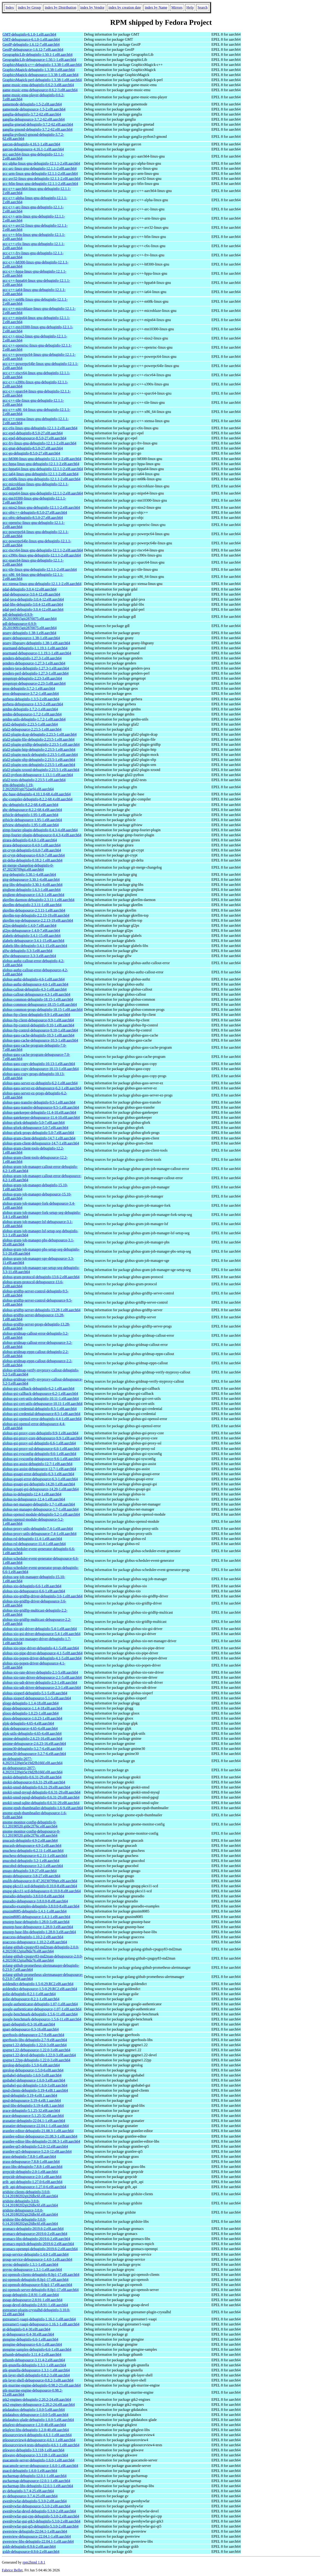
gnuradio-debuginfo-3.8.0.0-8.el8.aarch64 (33, 1896)
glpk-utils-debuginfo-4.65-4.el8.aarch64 (32, 1733)
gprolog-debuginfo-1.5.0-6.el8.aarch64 (31, 2065)
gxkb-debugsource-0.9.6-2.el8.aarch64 (31, 2551)
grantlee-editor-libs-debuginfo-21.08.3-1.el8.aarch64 (41, 2141)
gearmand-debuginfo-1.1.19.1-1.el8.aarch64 (35, 648)
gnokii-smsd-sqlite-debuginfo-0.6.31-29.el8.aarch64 (41, 1803)
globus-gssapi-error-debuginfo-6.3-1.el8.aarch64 (38, 1474)
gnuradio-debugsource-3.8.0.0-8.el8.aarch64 (35, 1901)
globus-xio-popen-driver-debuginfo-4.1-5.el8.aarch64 (42, 1658)
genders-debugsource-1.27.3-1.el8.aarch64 (34, 663)
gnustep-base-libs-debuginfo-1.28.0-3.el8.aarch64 (39, 1932)
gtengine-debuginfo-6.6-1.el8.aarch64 (30, 2339)
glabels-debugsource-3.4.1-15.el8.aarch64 (33, 941)
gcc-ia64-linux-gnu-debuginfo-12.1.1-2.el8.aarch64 (40, 474)
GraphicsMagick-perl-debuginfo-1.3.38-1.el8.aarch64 (42, 80)
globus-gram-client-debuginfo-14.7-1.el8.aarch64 (39, 1138)
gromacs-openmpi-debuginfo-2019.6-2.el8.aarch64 (40, 2249)
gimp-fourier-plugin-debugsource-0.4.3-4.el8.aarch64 (42, 835)
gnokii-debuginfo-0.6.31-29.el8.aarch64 (32, 1777)
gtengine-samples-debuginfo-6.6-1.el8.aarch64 (37, 2349)
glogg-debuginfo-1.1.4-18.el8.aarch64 (30, 1703)
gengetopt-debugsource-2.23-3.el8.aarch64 (34, 683)
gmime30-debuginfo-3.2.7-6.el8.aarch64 (32, 1749)
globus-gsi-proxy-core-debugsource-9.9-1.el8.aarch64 (42, 1438)
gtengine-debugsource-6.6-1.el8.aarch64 (32, 2344)
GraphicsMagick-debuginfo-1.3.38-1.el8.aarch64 (39, 70)
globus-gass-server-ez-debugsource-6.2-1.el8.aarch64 (42, 1088)
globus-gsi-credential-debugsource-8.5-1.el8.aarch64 (41, 1414)
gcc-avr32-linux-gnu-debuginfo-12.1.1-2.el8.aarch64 (41, 179)
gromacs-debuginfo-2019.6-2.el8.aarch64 (33, 2229)
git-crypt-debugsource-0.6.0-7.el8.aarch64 (34, 855)
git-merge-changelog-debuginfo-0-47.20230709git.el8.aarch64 (28, 867)
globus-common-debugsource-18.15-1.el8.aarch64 (40, 1004)
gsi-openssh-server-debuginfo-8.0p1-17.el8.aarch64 (41, 2290)
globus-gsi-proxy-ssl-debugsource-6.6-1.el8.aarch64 (41, 1449)
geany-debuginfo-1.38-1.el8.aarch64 (29, 633)
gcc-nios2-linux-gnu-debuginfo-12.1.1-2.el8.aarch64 (41, 507)
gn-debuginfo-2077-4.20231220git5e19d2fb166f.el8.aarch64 (33, 1761)
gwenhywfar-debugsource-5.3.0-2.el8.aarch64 (36, 2506)
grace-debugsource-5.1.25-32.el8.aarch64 (33, 2116)
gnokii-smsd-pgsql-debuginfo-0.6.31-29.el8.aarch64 (41, 1797)
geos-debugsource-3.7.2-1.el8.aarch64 (31, 693)
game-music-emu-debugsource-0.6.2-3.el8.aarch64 (40, 90)
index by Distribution (60, 7)
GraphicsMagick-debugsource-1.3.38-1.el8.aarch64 (40, 75)
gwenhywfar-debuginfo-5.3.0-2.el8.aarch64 (35, 2501)
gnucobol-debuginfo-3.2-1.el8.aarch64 (31, 1861)
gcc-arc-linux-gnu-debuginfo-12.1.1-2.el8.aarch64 (40, 168)
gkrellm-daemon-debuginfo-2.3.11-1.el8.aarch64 (38, 900)
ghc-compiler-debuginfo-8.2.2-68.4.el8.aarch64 (37, 799)
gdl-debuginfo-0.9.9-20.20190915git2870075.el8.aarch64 (30, 617)
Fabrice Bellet (12, 2570)
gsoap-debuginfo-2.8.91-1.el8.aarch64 (31, 2295)
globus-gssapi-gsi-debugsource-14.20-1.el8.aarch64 (41, 1489)
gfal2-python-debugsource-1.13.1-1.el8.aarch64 (38, 775)
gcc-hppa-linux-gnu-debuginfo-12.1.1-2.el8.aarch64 (41, 464)
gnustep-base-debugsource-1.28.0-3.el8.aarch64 (38, 1927)
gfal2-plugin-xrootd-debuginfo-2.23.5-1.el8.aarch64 (41, 770)
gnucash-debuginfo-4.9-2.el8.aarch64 (30, 1840)
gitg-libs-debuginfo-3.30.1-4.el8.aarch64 (32, 885)
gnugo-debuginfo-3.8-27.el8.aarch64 (30, 1871)
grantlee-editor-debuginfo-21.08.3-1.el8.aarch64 (38, 2131)
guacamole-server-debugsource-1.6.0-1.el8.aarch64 (40, 2466)
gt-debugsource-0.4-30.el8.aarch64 (28, 2334)
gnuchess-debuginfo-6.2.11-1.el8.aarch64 (33, 1851)
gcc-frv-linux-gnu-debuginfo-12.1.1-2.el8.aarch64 (39, 443)
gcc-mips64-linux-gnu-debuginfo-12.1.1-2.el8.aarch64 (43, 493)
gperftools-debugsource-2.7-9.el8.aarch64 (33, 2035)
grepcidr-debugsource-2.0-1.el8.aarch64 (32, 2177)
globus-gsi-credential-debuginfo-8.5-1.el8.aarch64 (40, 1409)
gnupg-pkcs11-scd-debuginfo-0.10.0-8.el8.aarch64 (40, 1886)
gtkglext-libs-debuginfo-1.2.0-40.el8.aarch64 (36, 2430)
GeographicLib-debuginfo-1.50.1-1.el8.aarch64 (37, 54)
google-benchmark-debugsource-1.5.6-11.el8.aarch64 (42, 2019)
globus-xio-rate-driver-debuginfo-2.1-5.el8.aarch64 (40, 1672)
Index (10, 7)
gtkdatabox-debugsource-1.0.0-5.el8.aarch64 (35, 2415)
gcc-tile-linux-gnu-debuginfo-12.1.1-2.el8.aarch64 (40, 569)
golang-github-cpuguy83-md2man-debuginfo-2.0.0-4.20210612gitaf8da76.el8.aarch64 (41, 1949)
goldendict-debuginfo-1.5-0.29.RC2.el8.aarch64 (38, 1984)
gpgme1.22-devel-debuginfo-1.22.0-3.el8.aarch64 (39, 2055)
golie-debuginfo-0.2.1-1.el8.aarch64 (29, 1994)
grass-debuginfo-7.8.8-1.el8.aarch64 (29, 2156)
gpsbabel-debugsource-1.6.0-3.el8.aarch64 (34, 2080)
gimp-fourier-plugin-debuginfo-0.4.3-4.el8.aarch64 (40, 830)
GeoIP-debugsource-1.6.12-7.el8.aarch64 (33, 49)
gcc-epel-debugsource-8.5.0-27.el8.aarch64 (34, 438)
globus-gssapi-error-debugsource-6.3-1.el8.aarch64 (40, 1479)
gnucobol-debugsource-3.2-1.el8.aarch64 (33, 1866)
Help (190, 7)
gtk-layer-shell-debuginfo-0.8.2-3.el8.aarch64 (36, 2375)
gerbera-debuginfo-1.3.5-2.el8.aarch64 (31, 699)
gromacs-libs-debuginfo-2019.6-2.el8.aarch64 (36, 2239)
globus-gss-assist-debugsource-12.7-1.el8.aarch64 (39, 1469)
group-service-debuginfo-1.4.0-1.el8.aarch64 (36, 2254)
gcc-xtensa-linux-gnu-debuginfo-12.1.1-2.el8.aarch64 (42, 584)
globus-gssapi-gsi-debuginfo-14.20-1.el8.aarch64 (39, 1484)
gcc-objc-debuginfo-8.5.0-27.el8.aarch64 (33, 518)
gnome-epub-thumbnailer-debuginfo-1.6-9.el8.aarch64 (43, 1808)
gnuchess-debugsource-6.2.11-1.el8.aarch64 (35, 1856)
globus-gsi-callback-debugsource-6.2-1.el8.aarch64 (40, 1393)
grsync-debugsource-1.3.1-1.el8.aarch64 (32, 2269)
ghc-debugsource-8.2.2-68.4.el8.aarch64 (32, 810)
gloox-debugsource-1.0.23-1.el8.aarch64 (32, 1718)
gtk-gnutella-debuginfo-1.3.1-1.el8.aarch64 (34, 2365)
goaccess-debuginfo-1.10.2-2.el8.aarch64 (33, 1937)
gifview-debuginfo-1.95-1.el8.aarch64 (31, 825)
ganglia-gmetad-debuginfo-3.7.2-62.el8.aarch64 (38, 124)
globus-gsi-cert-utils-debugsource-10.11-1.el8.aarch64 (42, 1404)
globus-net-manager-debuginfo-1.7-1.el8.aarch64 (39, 1504)
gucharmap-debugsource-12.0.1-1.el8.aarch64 (36, 2481)
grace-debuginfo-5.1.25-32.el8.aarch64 (31, 2111)
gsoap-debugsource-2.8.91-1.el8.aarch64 (32, 2300)
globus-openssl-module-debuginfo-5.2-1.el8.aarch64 (41, 1514)
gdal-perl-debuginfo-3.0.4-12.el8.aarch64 (33, 609)
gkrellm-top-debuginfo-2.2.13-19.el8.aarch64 (36, 915)
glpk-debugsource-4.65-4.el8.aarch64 (30, 1728)
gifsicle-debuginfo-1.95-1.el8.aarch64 (30, 815)
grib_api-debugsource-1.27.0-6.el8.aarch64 (34, 2187)
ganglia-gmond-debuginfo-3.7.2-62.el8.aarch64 (37, 129)
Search (203, 7)
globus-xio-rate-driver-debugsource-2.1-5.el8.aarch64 (42, 1677)
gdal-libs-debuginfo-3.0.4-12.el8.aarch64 (33, 604)
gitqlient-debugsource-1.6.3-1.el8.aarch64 (33, 895)
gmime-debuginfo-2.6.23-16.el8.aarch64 (32, 1738)
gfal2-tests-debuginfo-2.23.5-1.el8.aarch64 (34, 780)
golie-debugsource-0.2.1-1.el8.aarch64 (31, 1999)
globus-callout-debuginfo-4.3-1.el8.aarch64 (35, 989)
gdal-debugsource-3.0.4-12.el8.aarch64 (31, 594)
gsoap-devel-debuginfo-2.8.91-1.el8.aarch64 (35, 2305)
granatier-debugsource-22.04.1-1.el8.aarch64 (36, 2126)
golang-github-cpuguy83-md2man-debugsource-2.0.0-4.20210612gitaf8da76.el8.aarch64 (43, 1958)
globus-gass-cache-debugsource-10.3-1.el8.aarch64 (40, 1040)
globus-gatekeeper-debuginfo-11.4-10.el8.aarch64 (39, 1112)
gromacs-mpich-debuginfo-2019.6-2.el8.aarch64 (38, 2244)
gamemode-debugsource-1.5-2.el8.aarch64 (34, 109)
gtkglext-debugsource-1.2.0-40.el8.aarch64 (34, 2425)
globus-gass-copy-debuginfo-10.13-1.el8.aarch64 (39, 1064)
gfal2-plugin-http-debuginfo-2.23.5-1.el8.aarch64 (39, 749)
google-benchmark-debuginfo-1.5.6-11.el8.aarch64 (40, 2014)
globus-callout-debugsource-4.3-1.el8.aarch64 (36, 994)
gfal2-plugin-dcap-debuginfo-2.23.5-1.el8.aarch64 (40, 734)
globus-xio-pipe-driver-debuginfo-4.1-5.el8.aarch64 (41, 1648)
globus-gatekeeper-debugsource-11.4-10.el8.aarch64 (41, 1117)
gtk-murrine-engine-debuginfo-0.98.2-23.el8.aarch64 (41, 2385)
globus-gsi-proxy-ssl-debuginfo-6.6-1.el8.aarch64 (39, 1443)
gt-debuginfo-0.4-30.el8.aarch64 (26, 2329)
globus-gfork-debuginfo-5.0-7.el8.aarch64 (34, 1122)
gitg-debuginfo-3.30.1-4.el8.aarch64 (29, 874)
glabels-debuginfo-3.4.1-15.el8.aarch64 (31, 936)
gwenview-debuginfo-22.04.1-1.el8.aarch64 (35, 2531)
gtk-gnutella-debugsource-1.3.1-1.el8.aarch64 (36, 2370)
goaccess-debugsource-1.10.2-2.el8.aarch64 (35, 1942)
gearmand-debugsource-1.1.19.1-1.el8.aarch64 (37, 653)
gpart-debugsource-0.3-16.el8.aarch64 (31, 2029)
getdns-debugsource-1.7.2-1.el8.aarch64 (32, 714)
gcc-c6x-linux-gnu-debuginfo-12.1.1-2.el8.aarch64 (40, 428)
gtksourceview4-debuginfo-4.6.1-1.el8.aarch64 (37, 2435)
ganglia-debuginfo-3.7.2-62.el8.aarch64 (32, 114)
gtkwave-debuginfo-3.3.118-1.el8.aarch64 (33, 2450)
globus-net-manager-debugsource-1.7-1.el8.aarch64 (41, 1509)
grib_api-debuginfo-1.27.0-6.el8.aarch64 (32, 2182)
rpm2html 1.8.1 (34, 2562)
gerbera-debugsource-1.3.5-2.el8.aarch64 (33, 704)
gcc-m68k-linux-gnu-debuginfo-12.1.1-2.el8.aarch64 (41, 479)
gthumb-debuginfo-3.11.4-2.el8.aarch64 (32, 2354)
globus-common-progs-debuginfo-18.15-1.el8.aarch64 (43, 1009)
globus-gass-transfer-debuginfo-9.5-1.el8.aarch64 (39, 1102)
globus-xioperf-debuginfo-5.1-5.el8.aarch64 (35, 1693)
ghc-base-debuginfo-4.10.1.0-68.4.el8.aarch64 (37, 794)
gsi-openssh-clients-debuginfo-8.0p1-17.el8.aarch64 (41, 2275)
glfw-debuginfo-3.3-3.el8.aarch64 (27, 951)
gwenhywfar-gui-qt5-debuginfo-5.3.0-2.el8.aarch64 (40, 2526)
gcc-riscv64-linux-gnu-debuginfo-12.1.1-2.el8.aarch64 (43, 550)
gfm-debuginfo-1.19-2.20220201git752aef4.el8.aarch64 (28, 787)
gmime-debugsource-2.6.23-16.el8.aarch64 (34, 1744)
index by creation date (124, 7)
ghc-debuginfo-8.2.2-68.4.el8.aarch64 (30, 805)
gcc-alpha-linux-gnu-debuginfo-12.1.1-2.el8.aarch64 (41, 163)
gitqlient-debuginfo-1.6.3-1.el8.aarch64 (31, 890)
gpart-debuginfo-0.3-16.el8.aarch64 (29, 2024)
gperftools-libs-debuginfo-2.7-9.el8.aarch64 (35, 2040)
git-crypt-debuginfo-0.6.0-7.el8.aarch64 (32, 850)
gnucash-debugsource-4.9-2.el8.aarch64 (32, 1845)
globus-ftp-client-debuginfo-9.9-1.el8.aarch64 (36, 1015)
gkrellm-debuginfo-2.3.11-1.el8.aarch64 (32, 905)
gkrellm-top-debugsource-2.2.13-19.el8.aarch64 (38, 920)
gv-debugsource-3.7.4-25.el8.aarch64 (30, 2496)
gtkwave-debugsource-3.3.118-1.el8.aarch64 (35, 2455)
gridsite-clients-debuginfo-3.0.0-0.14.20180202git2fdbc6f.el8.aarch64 (30, 2194)
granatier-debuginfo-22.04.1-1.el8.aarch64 (34, 2121)
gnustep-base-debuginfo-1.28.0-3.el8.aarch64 (36, 1922)
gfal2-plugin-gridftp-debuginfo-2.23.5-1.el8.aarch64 (41, 744)
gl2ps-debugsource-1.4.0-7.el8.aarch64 (31, 930)
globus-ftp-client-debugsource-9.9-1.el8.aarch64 (38, 1020)
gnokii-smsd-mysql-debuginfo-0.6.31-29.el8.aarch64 (41, 1792)
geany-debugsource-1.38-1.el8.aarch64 (31, 638)
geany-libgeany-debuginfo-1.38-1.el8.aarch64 (36, 643)
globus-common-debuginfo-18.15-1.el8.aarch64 (38, 999)
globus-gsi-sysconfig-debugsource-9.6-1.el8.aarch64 (41, 1459)
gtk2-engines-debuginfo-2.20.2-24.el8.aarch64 (37, 2399)
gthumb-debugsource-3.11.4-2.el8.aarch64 (34, 2360)
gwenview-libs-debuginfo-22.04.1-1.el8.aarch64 (38, 2541)
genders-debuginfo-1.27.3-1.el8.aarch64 (32, 658)
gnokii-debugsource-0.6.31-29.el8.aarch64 (34, 1782)
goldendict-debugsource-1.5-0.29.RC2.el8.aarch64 (40, 1989)
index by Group (29, 7)
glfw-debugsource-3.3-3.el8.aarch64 (29, 956)
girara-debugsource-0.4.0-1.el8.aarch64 (31, 845)
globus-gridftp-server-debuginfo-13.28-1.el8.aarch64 (41, 1310)
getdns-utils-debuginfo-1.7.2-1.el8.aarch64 (34, 719)
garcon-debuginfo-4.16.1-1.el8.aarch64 (31, 144)
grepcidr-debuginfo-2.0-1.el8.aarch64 (30, 2172)
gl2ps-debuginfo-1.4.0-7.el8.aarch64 (29, 925)
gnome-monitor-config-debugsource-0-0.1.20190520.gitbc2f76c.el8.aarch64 (31, 1833)
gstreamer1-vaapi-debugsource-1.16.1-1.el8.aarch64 (41, 2324)
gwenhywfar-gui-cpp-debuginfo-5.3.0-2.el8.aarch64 (41, 2516)
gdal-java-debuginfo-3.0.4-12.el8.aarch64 (33, 599)
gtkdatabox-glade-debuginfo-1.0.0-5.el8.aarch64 (38, 2420)
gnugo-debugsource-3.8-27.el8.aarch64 (31, 1876)
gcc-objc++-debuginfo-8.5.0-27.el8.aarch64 (35, 512)
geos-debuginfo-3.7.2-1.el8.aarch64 (29, 688)
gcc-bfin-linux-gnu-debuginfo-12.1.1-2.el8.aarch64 (40, 184)
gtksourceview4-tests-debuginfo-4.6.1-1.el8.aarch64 (41, 2445)
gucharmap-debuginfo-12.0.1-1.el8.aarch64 (34, 2476)
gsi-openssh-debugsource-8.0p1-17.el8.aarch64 (37, 2285)
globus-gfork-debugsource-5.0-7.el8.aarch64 (35, 1128)
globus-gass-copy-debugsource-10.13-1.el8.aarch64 (41, 1069)
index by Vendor (92, 7)
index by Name (156, 7)
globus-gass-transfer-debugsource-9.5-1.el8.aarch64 (41, 1107)
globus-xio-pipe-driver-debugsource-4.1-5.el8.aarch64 (43, 1653)
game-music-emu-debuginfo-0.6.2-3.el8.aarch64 (38, 85)
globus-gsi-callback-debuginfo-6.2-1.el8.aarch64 (38, 1388)
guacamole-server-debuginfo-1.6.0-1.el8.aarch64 (38, 2460)
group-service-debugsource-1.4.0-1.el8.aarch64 (37, 2259)
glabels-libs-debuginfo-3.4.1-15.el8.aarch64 (35, 946)
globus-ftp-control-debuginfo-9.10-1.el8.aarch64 (38, 1025)
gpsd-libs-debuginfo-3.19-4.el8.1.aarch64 (33, 2105)
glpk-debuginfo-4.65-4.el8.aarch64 (28, 1723)
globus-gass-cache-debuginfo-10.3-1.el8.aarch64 (38, 1035)
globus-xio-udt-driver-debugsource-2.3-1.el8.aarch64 (42, 1687)
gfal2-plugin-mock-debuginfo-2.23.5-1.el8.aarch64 (40, 755)
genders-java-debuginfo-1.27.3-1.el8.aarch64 (36, 668)
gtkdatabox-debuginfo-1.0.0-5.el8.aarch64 (34, 2410)
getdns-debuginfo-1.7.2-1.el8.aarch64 (30, 709)
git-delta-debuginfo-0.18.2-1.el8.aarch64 (32, 860)
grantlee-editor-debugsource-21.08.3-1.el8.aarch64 (40, 2136)
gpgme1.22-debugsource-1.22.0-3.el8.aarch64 (36, 2050)
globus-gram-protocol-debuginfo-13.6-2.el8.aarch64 (41, 1277)
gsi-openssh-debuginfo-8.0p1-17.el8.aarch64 (36, 2280)
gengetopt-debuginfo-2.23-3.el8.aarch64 (32, 678)
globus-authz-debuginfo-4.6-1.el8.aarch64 (34, 979)
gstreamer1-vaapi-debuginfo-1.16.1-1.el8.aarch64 (39, 2319)
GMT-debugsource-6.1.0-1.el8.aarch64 (31, 39)
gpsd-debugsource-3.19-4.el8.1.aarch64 (32, 2100)
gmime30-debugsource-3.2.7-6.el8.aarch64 (34, 1754)
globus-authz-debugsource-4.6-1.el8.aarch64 (35, 984)
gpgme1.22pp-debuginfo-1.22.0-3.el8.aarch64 (36, 2060)
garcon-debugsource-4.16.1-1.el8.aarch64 (33, 149)
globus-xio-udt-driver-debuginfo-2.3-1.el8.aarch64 (40, 1682)
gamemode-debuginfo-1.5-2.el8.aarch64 (32, 104)
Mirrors (177, 7)
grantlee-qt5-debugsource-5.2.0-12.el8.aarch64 (37, 2151)
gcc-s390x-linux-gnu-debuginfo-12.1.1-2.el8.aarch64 (42, 555)
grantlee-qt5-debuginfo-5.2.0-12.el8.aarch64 (35, 2146)
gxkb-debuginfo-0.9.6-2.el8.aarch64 (29, 2546)
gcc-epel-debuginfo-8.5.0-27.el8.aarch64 (33, 433)
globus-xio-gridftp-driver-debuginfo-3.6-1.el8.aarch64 (43, 1596)
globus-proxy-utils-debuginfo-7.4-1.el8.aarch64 (38, 1529)
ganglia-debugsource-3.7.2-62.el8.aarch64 (34, 119)
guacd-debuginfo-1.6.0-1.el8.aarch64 (30, 2471)
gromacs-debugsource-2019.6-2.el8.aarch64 (35, 2234)
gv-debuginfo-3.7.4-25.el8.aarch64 (28, 2491)
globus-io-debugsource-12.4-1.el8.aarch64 (34, 1499)
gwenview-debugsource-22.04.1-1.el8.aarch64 (37, 2536)
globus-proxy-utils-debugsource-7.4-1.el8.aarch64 (39, 1534)
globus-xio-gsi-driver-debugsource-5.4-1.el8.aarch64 (41, 1634)
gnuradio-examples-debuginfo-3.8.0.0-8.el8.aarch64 (41, 1906)
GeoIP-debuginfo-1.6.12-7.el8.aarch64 (31, 44)
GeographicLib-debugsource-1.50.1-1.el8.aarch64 (39, 60)
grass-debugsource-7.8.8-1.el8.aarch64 (31, 2162)
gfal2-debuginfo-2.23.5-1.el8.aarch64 (30, 724)
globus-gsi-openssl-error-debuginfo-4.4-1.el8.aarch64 (42, 1419)
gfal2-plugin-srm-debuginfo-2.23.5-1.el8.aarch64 (39, 765)
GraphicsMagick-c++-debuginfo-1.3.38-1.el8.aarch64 (42, 65)
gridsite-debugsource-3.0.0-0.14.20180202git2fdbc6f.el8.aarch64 (30, 2212)
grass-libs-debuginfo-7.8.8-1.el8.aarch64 (32, 2167)
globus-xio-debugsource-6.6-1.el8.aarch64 (34, 1591)
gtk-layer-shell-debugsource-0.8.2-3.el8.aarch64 (38, 2380)
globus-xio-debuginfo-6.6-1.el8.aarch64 (32, 1586)
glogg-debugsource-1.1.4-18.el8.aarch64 (32, 1708)
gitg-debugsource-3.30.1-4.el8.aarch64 (31, 879)
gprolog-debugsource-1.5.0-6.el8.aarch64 (33, 2070)
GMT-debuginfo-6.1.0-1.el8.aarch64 (29, 34)
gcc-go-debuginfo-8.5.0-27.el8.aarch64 (31, 453)
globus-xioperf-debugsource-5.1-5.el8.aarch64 (37, 1698)
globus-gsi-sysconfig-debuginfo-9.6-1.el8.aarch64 (39, 1454)
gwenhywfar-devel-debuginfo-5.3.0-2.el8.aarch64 (39, 2511)
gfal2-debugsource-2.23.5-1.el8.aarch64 (32, 729)
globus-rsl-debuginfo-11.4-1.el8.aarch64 (32, 1539)
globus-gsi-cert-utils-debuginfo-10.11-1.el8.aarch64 (41, 1399)
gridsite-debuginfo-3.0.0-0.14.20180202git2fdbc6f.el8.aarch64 (30, 2203)
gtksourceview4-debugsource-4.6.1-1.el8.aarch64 (39, 2440)
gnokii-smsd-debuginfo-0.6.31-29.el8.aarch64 (36, 1787)
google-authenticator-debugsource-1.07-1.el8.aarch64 (42, 2009)
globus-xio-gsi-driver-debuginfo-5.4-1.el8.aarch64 (40, 1629)
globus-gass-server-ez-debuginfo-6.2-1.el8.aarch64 (40, 1083)
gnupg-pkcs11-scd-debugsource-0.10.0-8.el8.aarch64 (42, 1891)
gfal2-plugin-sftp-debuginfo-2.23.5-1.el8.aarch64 (39, 760)
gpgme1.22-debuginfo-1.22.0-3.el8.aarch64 (35, 2045)
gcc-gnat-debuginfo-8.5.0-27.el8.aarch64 (33, 448)
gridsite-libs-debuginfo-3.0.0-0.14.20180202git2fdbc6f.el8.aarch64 (30, 2221)
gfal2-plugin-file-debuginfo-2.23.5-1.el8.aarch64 (39, 739)
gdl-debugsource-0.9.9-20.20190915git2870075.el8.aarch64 (30, 626)
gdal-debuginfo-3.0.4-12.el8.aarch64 (30, 589)
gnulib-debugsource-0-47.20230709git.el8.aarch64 (40, 1881)
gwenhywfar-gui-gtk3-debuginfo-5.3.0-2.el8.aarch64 (41, 2521)
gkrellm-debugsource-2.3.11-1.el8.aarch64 (34, 910)
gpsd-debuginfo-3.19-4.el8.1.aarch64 (30, 2095)
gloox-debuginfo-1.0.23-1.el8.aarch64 (30, 1713)
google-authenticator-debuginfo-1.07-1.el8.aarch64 (40, 2004)
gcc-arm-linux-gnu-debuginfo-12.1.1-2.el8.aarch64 (40, 173)
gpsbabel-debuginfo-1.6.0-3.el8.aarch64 (32, 2075)
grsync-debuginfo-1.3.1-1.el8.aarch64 (30, 2264)
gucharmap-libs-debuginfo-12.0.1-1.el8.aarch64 (38, 2486)
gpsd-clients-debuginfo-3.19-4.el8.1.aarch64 (35, 2090)
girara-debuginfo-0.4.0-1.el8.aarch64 (30, 840)
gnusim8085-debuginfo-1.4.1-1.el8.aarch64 (34, 1911)
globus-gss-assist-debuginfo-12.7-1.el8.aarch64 (37, 1464)
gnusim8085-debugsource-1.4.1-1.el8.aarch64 (36, 1917)
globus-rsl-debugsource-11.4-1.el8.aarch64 (34, 1544)
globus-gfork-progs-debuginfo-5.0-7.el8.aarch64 (38, 1133)
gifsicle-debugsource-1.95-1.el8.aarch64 (32, 820)
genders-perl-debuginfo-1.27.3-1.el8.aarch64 (36, 673)
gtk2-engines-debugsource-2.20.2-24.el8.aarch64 (39, 2405)
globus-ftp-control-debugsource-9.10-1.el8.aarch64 (40, 1030)
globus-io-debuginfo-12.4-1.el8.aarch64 (32, 1494)
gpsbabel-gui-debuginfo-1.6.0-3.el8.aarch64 (35, 2085)
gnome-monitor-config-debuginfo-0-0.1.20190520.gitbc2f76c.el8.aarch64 (30, 1824)
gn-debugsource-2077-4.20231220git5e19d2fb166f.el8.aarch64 (33, 1770)
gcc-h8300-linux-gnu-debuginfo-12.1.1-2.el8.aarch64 (42, 459)
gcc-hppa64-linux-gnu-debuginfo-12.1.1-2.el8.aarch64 (43, 469)
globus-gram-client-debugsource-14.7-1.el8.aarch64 (41, 1143)
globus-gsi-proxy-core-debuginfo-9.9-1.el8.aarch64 (40, 1433)
